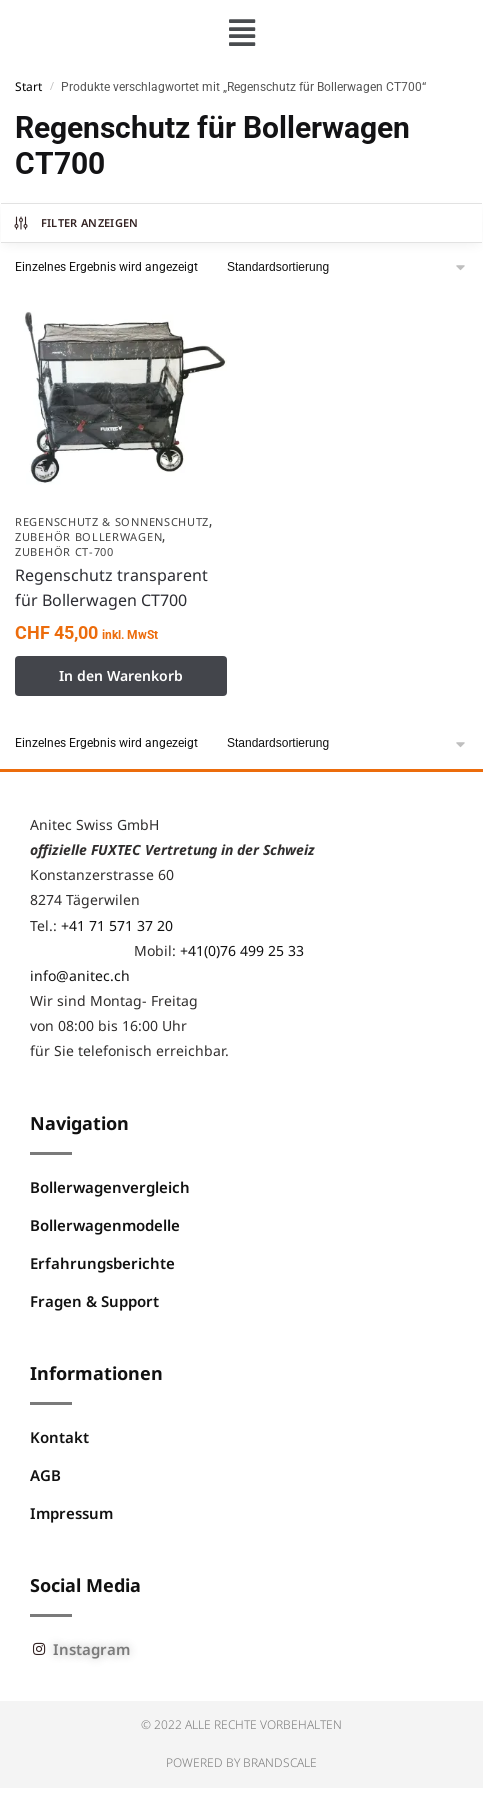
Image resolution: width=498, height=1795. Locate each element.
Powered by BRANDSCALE (241, 1762)
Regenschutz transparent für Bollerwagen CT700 (111, 588)
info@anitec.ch (80, 975)
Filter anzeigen (75, 223)
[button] (241, 32)
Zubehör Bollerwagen (88, 536)
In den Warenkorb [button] (121, 675)
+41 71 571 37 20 (117, 925)
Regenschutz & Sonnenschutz (112, 521)
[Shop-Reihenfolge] (347, 267)
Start (28, 86)
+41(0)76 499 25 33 (242, 950)
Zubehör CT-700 (64, 551)
